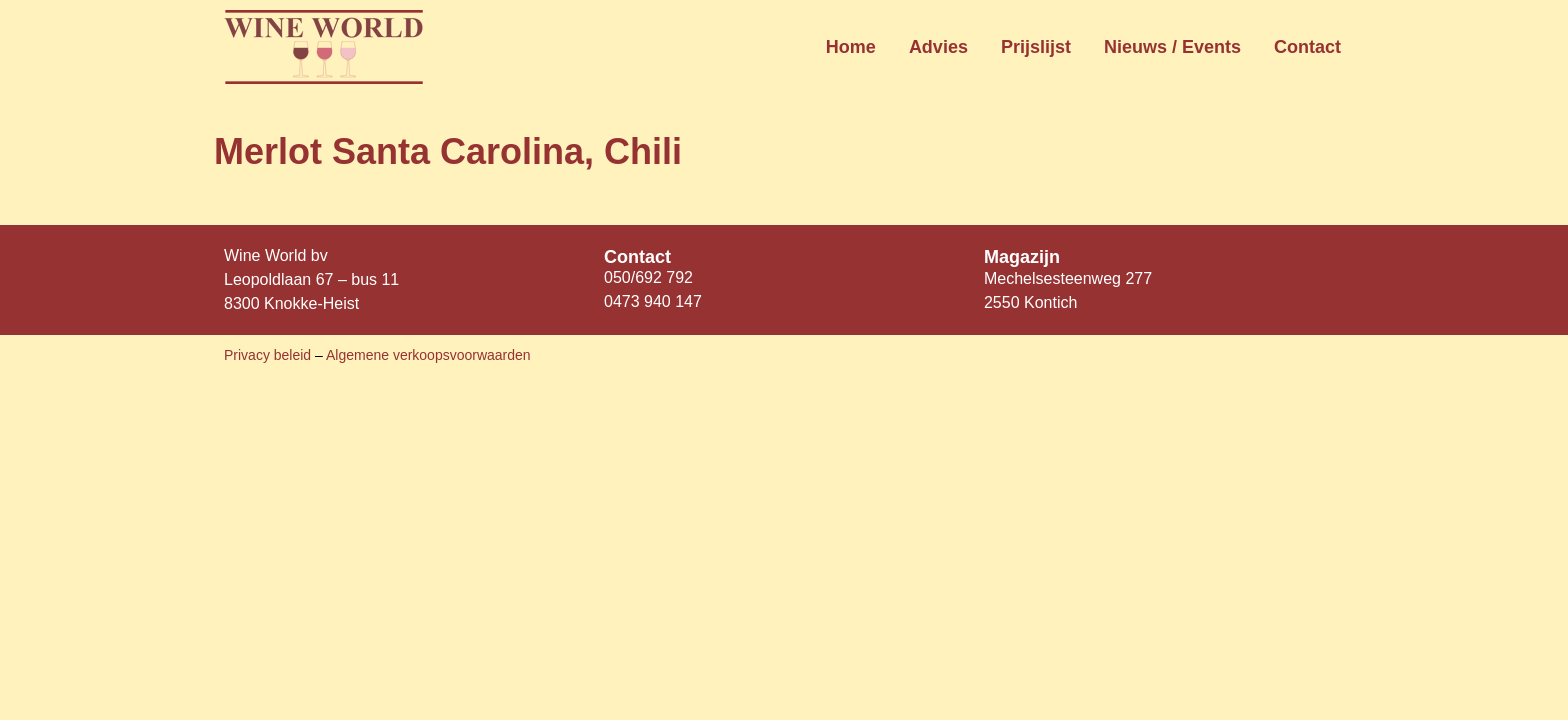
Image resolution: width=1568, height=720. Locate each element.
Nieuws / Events (1172, 47)
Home (851, 47)
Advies (938, 47)
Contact (1307, 47)
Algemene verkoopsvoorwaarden (428, 355)
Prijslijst (1036, 47)
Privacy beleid (269, 355)
